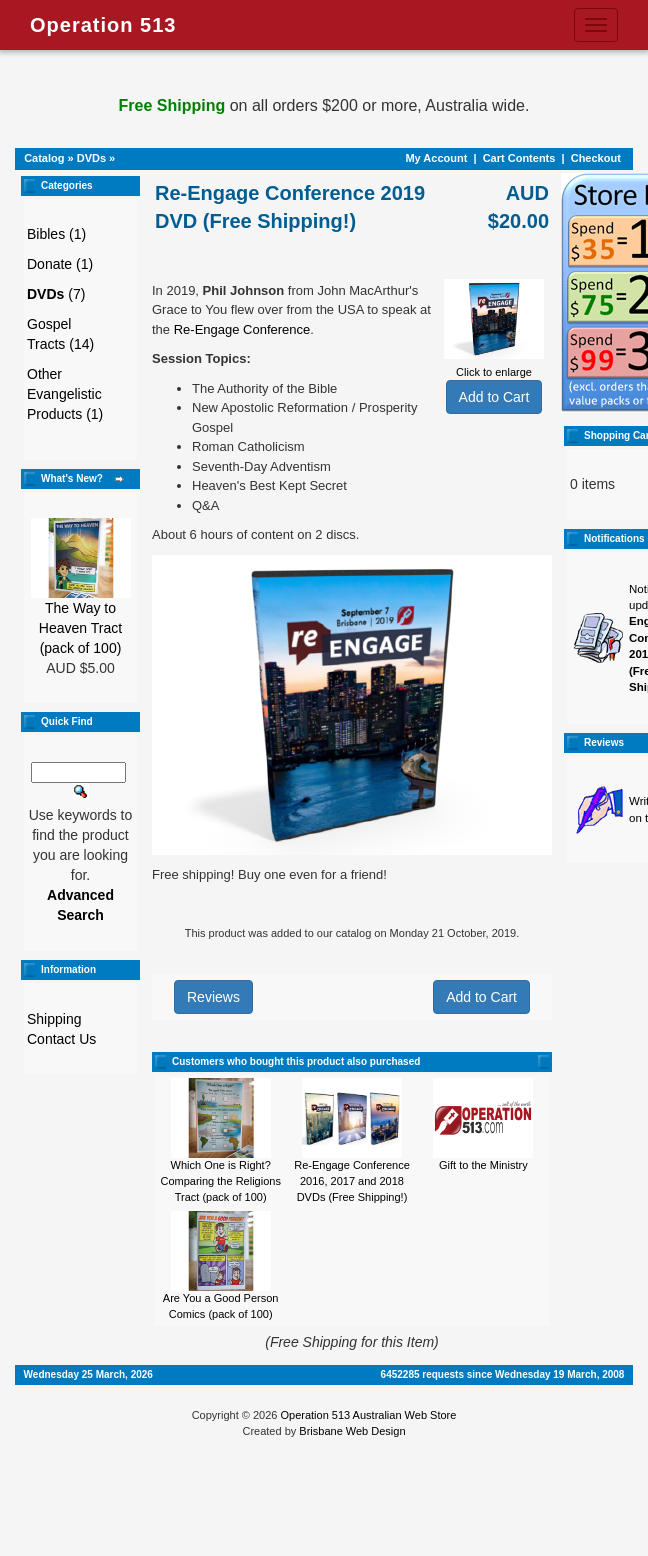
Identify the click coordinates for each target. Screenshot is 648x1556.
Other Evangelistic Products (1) (65, 394)
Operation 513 (103, 25)
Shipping (54, 1019)
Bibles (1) (56, 234)
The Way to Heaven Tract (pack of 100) (80, 628)
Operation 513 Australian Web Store (368, 1415)
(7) (56, 294)
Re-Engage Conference (242, 329)
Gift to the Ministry (483, 1165)
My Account (436, 158)
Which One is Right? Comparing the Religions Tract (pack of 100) (220, 1180)
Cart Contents (519, 158)
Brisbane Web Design (352, 1431)
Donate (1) (60, 264)
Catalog (44, 158)
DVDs (91, 158)
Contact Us (61, 1039)
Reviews (213, 997)
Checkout (596, 158)
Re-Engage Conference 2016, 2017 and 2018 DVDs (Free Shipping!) (352, 1180)
